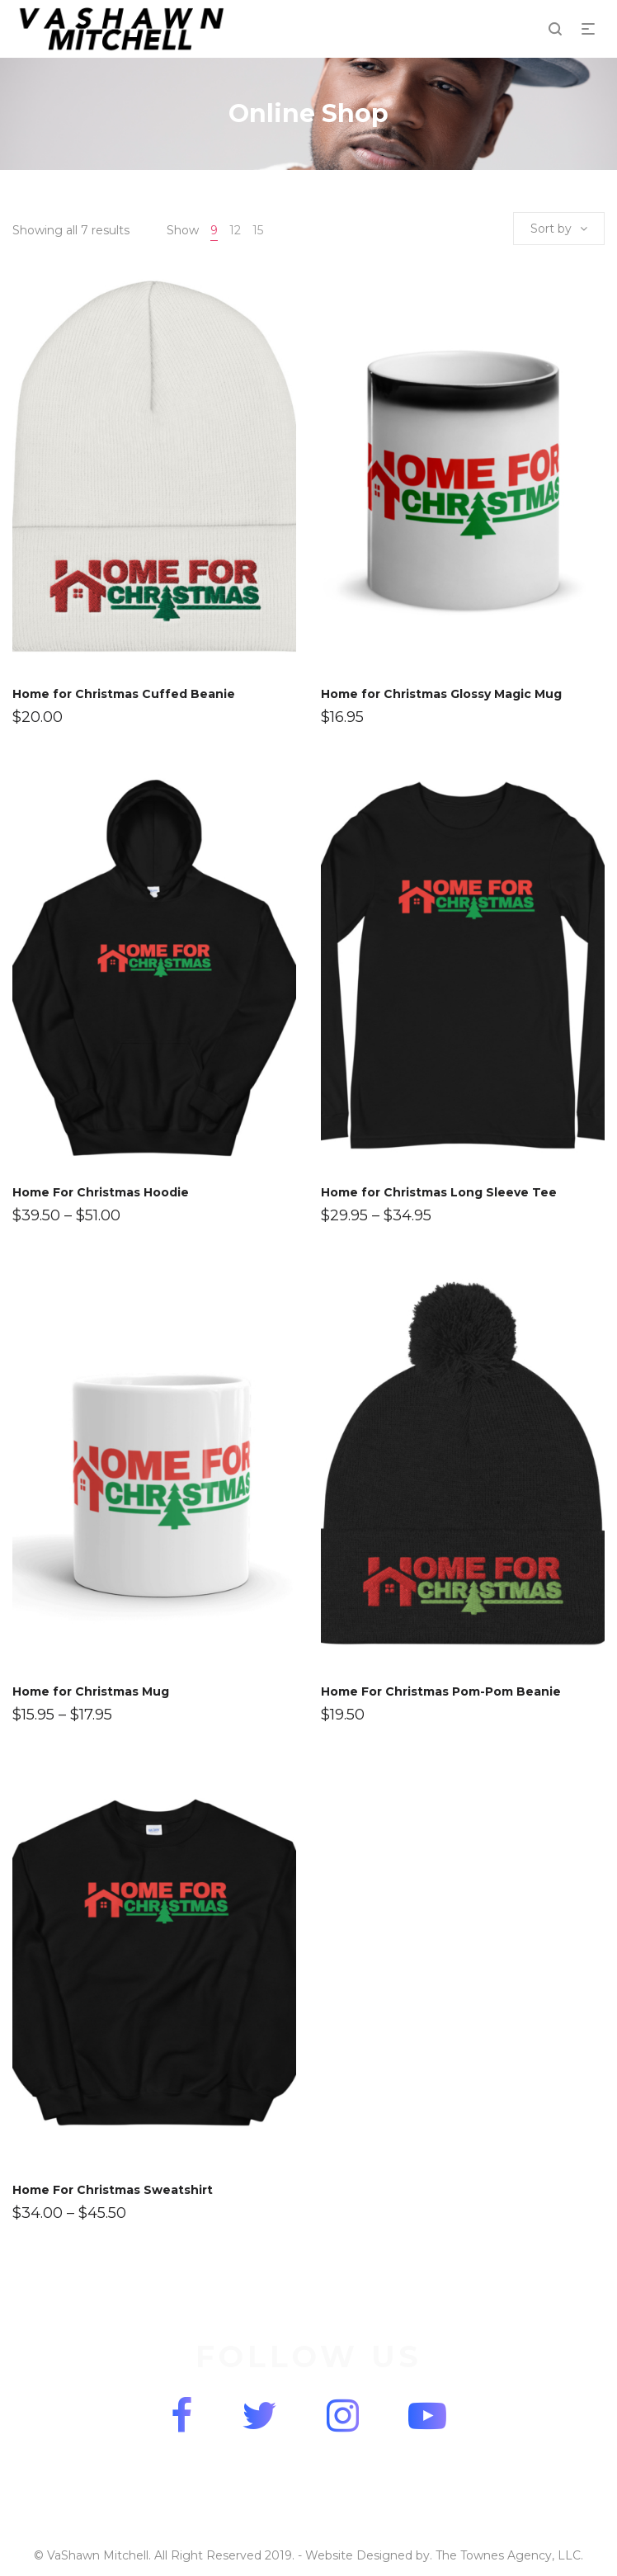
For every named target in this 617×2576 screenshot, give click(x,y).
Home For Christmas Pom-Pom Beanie (441, 1691)
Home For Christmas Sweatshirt (112, 2189)
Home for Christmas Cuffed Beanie (123, 693)
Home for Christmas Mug (90, 1691)
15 (257, 230)
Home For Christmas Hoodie (100, 1192)
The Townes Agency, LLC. (509, 2555)
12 (235, 230)
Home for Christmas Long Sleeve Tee (439, 1192)
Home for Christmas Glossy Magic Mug (441, 693)
